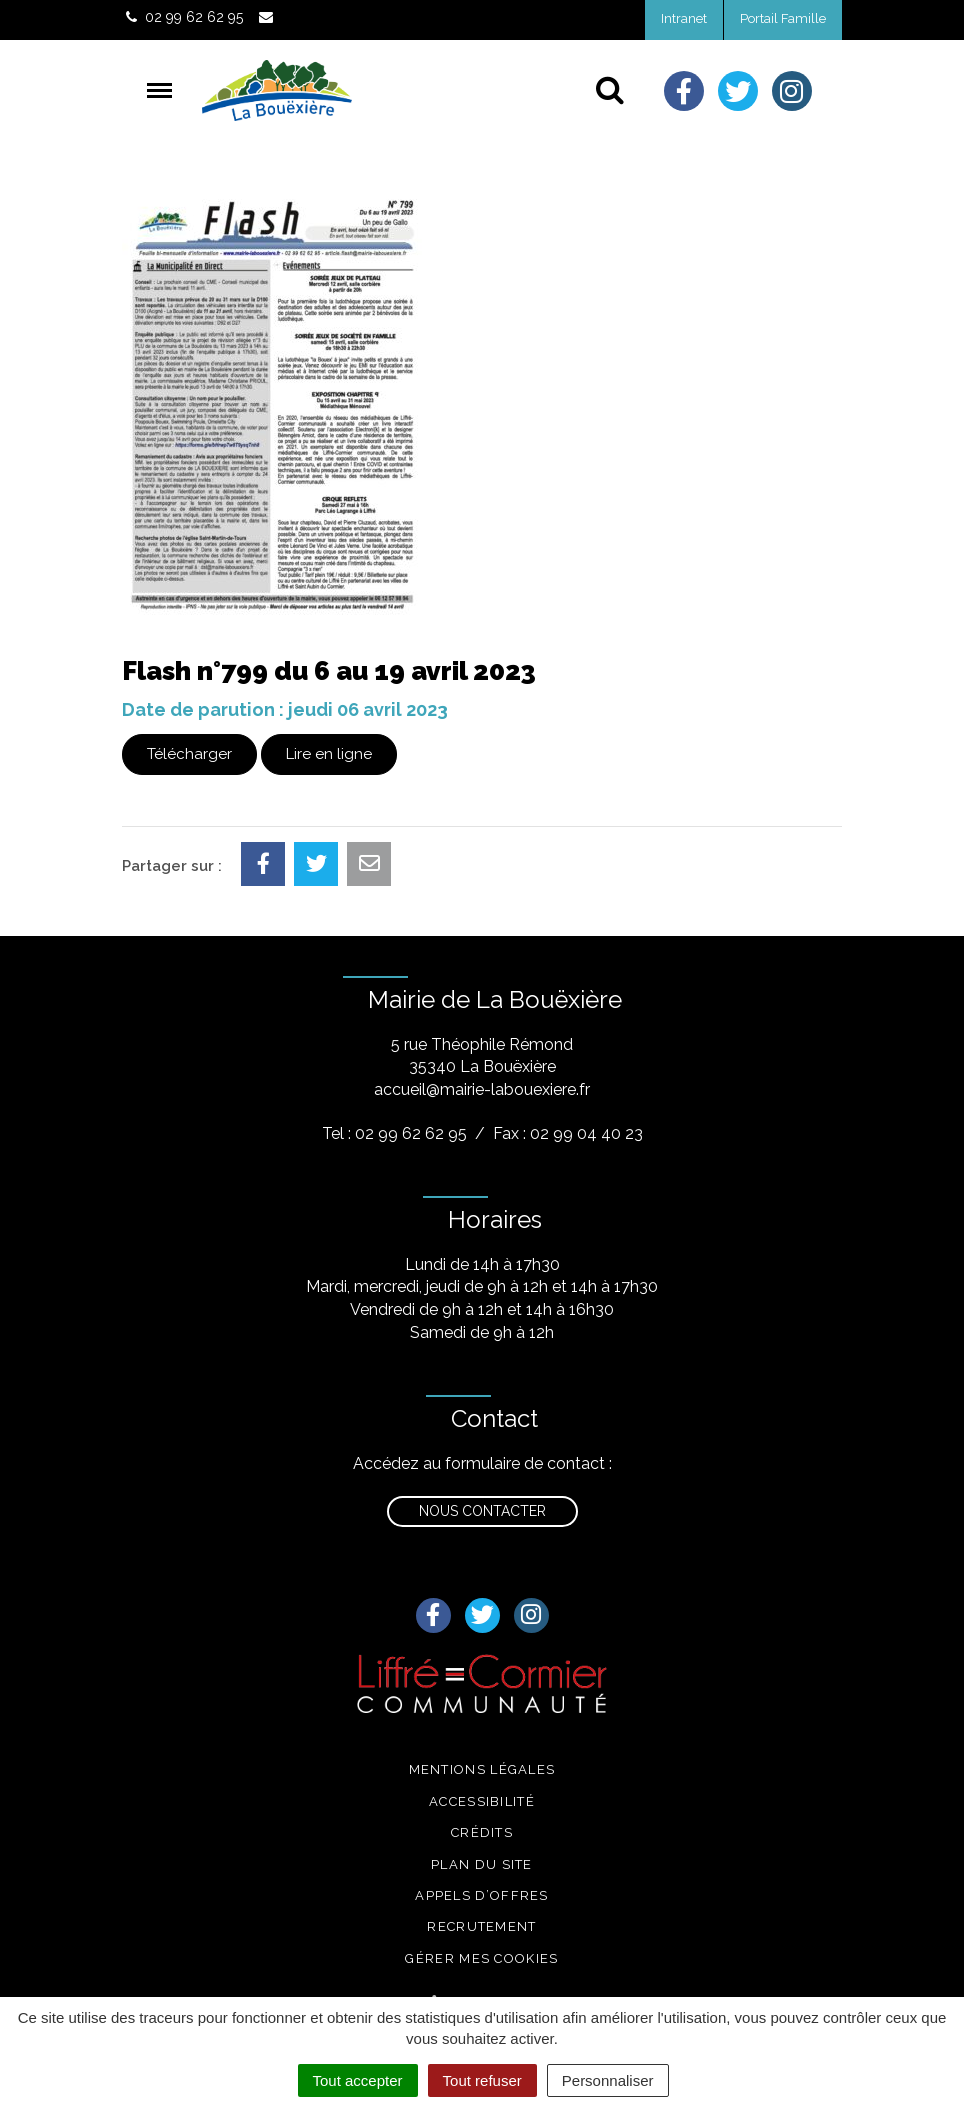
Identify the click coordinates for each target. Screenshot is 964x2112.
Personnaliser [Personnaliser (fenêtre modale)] (608, 2080)
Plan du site (482, 1864)
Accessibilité (482, 1801)
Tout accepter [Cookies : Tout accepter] (358, 2080)
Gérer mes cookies (481, 1958)
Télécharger (189, 754)
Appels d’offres (482, 1895)
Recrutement (481, 1926)
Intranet (684, 18)
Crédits (482, 1832)
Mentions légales (482, 1769)
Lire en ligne (329, 754)
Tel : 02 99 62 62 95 (394, 1133)
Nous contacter (482, 1511)
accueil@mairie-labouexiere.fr (482, 1089)
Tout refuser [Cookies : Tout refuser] (482, 2080)
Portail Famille (783, 18)
